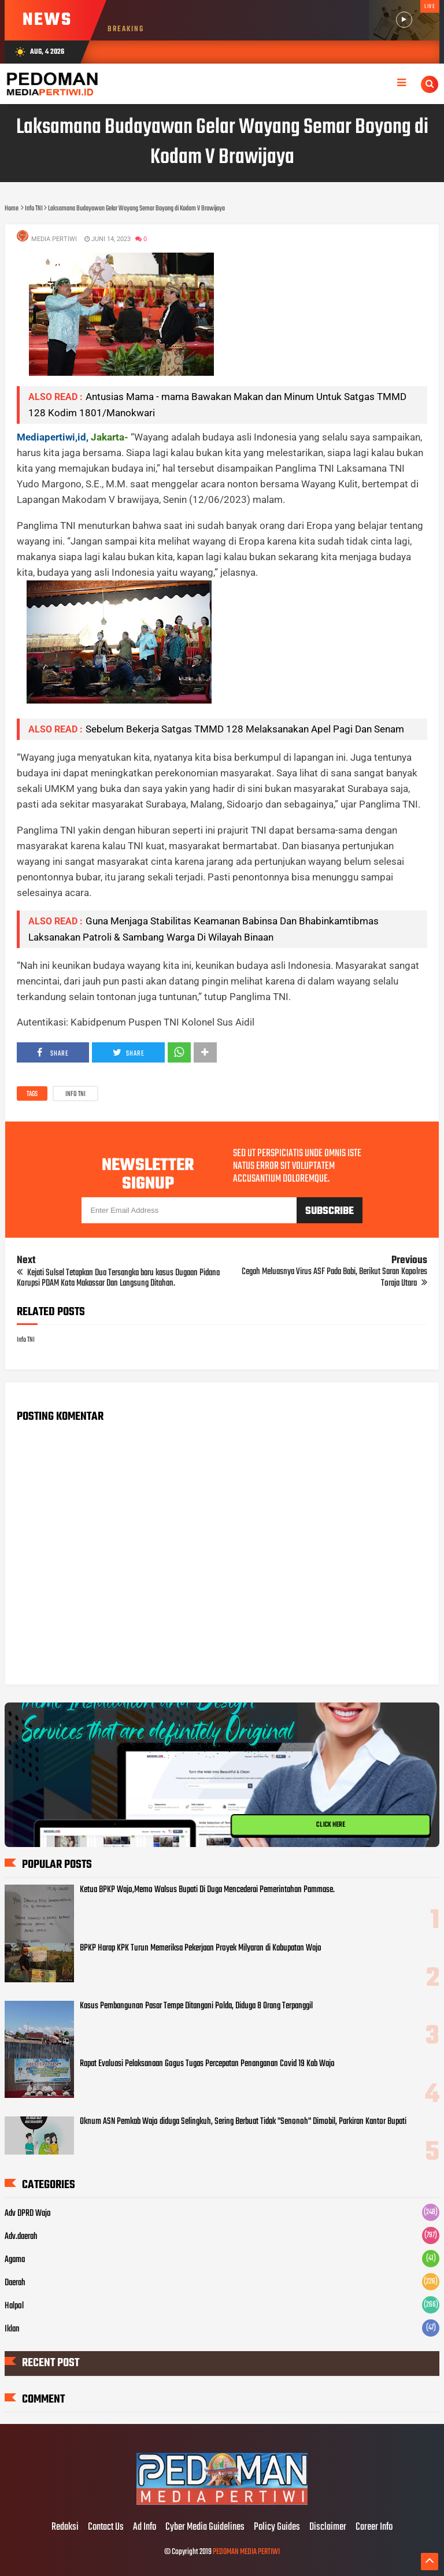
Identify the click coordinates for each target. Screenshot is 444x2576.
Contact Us (106, 2527)
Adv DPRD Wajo (28, 2213)
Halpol (14, 2306)
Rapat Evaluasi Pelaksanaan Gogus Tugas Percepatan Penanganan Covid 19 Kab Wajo (207, 2063)
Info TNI (75, 1094)
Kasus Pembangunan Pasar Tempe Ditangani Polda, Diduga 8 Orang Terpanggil (196, 2006)
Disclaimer (327, 2527)
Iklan (12, 2329)
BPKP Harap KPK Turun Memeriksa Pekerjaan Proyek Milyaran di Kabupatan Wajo (200, 1948)
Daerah (15, 2282)
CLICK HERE (330, 1825)
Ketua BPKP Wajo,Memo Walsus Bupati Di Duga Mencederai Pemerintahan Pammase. (207, 1889)
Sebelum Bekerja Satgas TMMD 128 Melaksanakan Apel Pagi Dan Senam (245, 729)
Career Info (374, 2527)
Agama (15, 2259)
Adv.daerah (21, 2236)
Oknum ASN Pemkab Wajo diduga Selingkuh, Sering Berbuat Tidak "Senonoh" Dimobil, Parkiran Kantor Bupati (243, 2121)
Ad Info (144, 2527)
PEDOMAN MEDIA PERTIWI (246, 2552)
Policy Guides (277, 2527)
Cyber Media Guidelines (205, 2527)
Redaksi (65, 2527)
